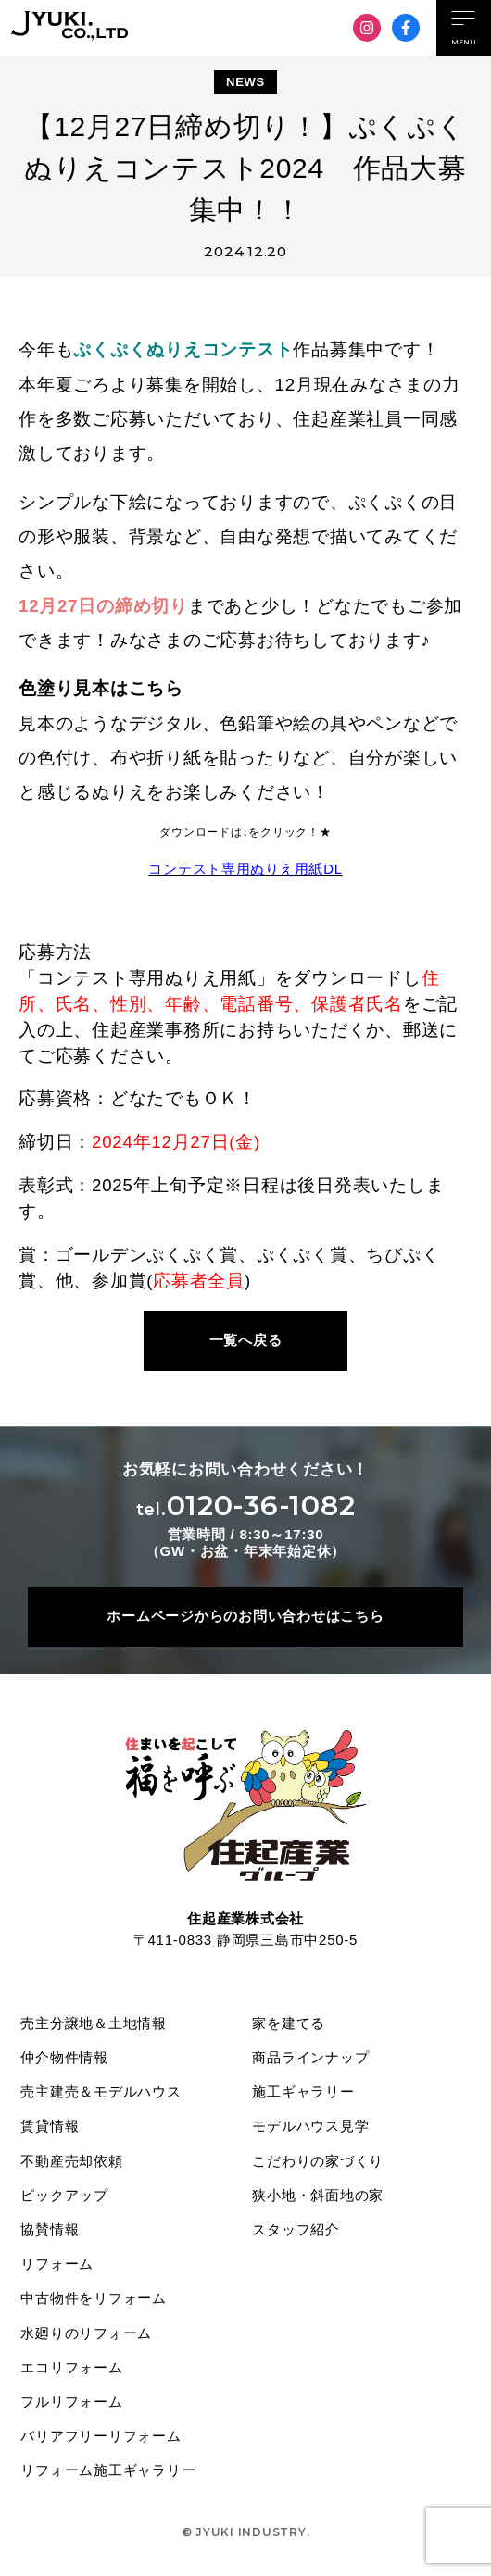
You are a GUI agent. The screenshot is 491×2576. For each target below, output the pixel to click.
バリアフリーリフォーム (101, 2440)
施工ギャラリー (304, 2093)
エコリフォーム (72, 2371)
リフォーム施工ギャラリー (108, 2475)
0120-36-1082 (246, 1505)
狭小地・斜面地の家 (318, 2197)
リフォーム (57, 2266)
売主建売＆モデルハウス (101, 2093)
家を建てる (289, 2024)
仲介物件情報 (65, 2058)
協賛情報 (50, 2232)
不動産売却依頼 (72, 2163)
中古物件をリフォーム (94, 2301)
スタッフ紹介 (297, 2232)
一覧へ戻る (246, 1340)
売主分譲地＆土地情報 (94, 2024)
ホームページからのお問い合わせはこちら (245, 1617)
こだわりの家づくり (318, 2163)
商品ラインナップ (311, 2058)
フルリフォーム (72, 2405)
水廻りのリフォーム (87, 2336)
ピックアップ (65, 2197)
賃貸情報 (50, 2127)
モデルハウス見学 (311, 2127)
